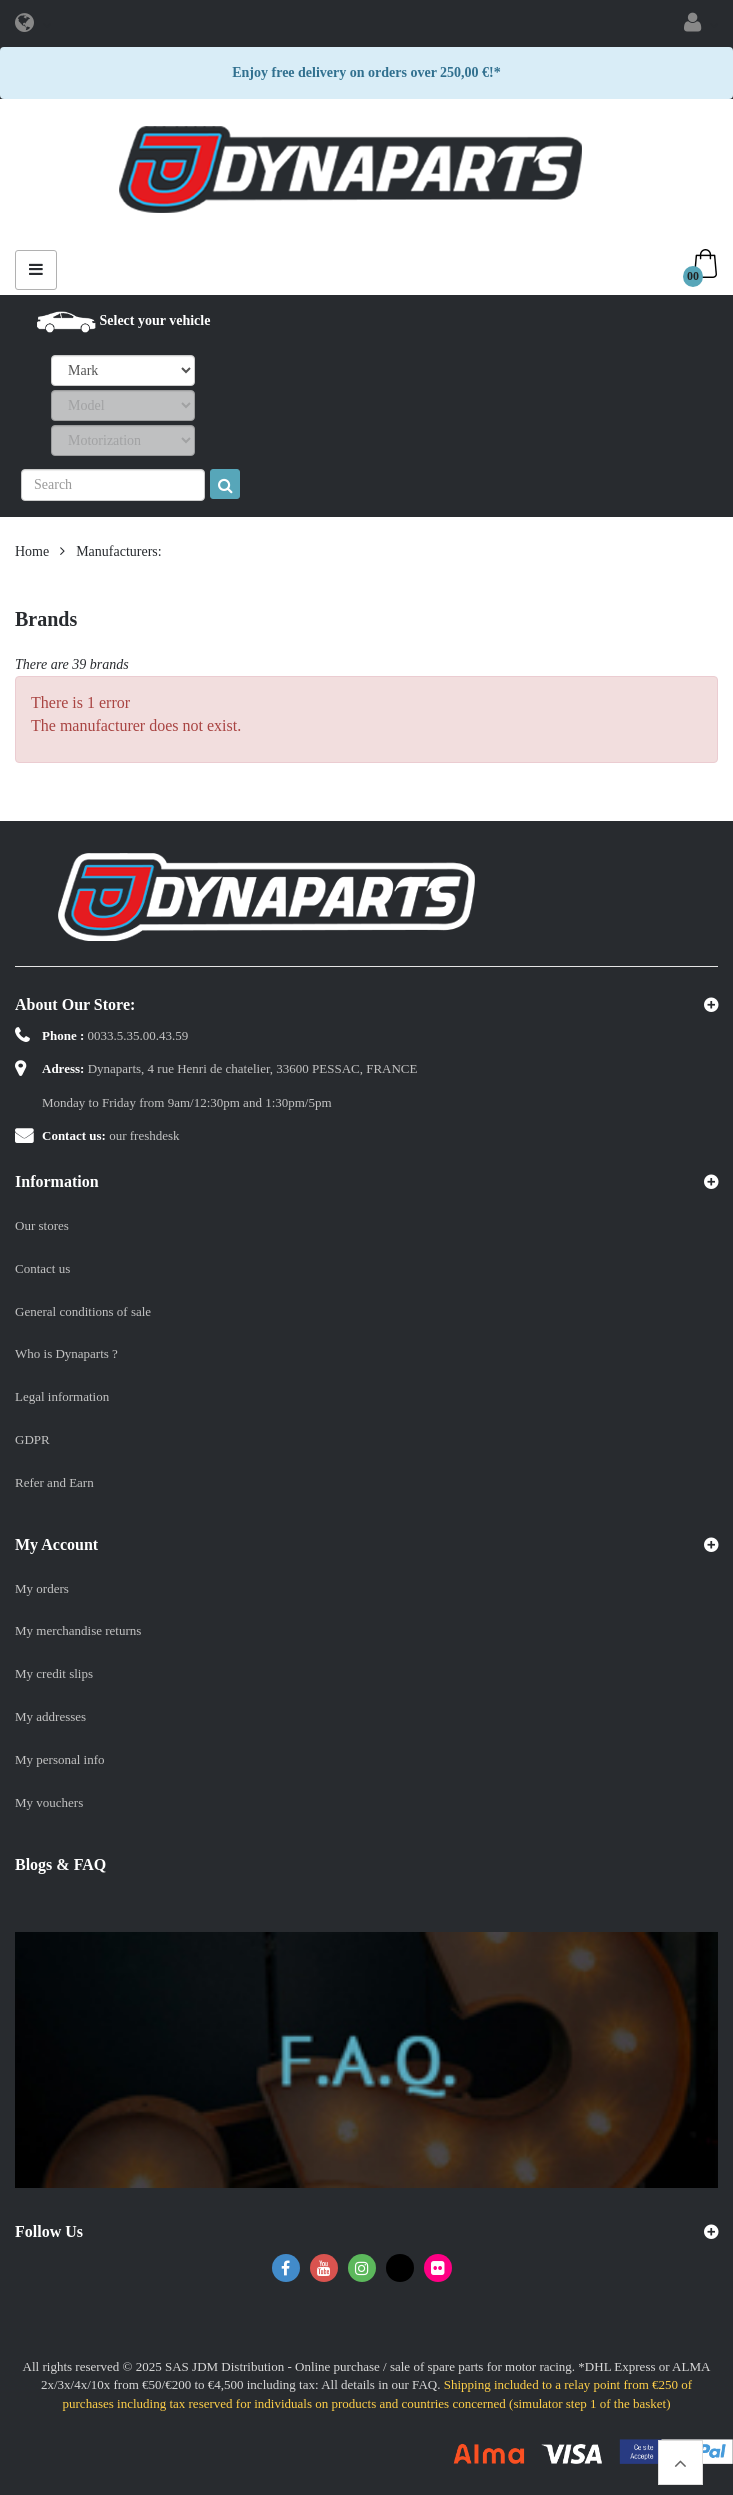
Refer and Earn (54, 1482)
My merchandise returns (78, 1630)
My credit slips (54, 1673)
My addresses (50, 1716)
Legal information (62, 1396)
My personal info (60, 1759)
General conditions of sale (83, 1311)
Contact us (42, 1268)
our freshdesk (144, 1135)
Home (32, 551)
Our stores (42, 1225)
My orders (42, 1588)
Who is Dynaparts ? (66, 1353)
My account (56, 1544)
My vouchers (49, 1802)
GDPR (32, 1439)
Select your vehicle (155, 320)
